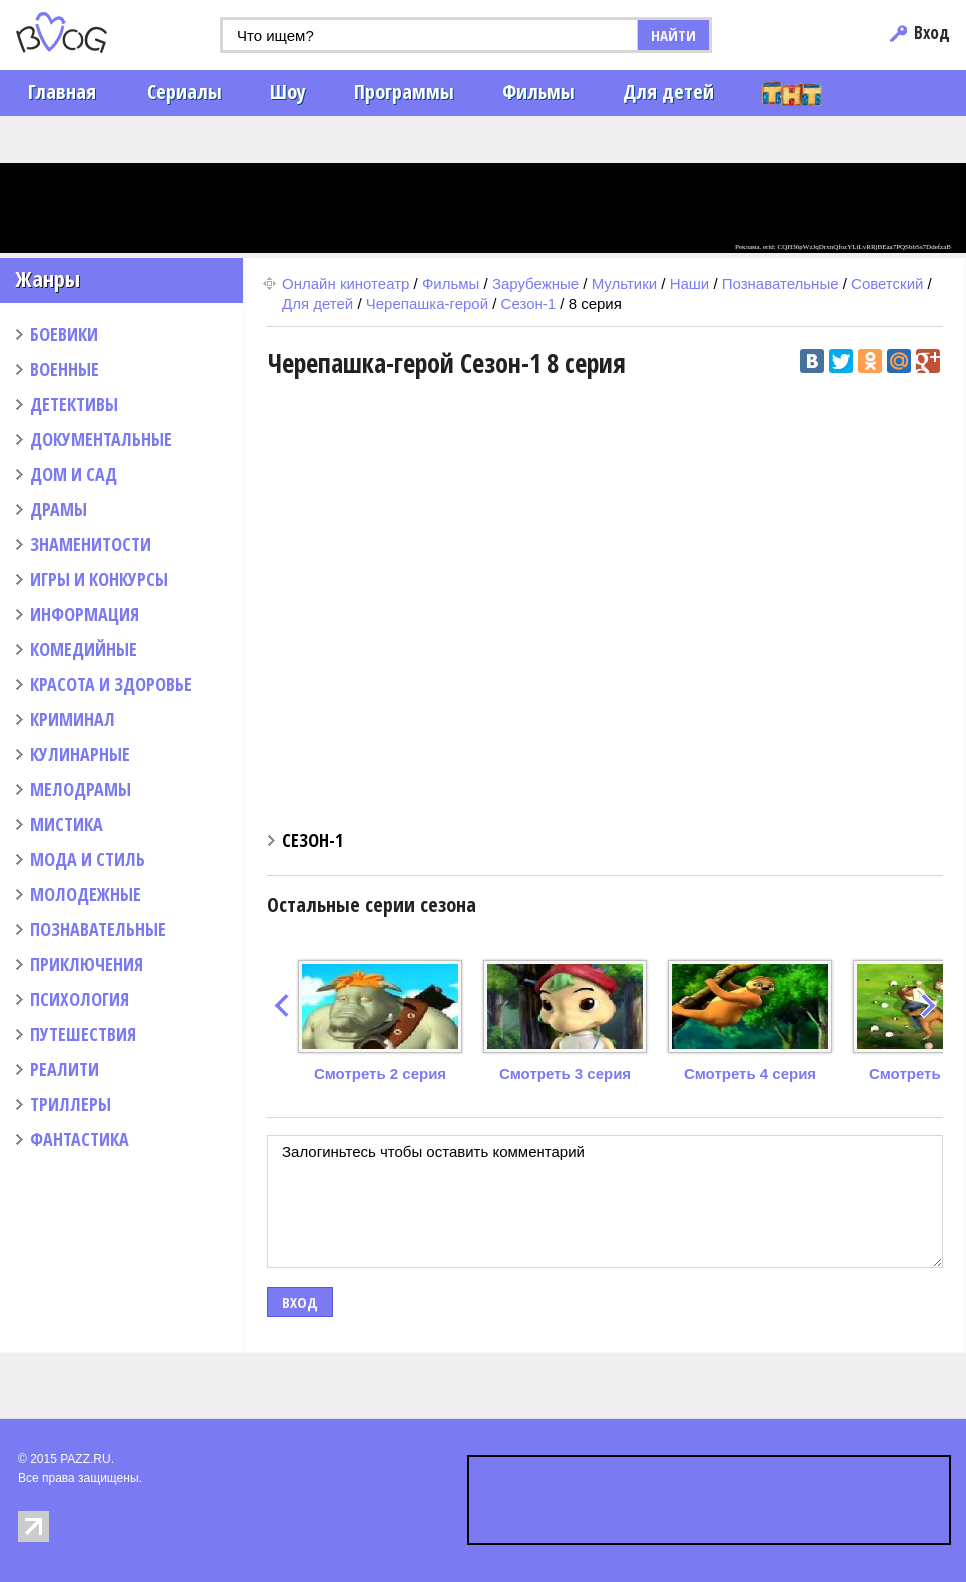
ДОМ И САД (73, 474)
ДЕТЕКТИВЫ (74, 404)
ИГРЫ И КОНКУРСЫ (99, 579)
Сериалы (184, 91)
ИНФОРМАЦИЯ (84, 614)
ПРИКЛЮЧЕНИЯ (86, 964)
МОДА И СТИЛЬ (87, 859)
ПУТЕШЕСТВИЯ (83, 1034)
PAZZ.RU (85, 1459)
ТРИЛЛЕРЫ (70, 1104)
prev (281, 1005)
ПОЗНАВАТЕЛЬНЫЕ (98, 929)
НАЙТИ (673, 35)
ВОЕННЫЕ (64, 369)
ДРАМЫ (58, 509)
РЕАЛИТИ (64, 1069)
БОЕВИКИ (64, 334)
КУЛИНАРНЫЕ (80, 754)
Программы (404, 91)
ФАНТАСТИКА (79, 1139)
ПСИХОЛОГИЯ (79, 999)
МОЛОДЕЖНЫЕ (85, 894)
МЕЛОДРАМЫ (80, 789)
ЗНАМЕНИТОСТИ (90, 544)
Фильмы (538, 91)
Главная (62, 91)
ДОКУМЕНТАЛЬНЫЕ (101, 439)
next (928, 1005)
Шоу (288, 91)
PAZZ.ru (92, 32)
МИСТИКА (66, 824)
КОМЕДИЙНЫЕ (83, 649)
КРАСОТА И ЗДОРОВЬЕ (111, 684)
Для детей (668, 91)
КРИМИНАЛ (72, 719)
